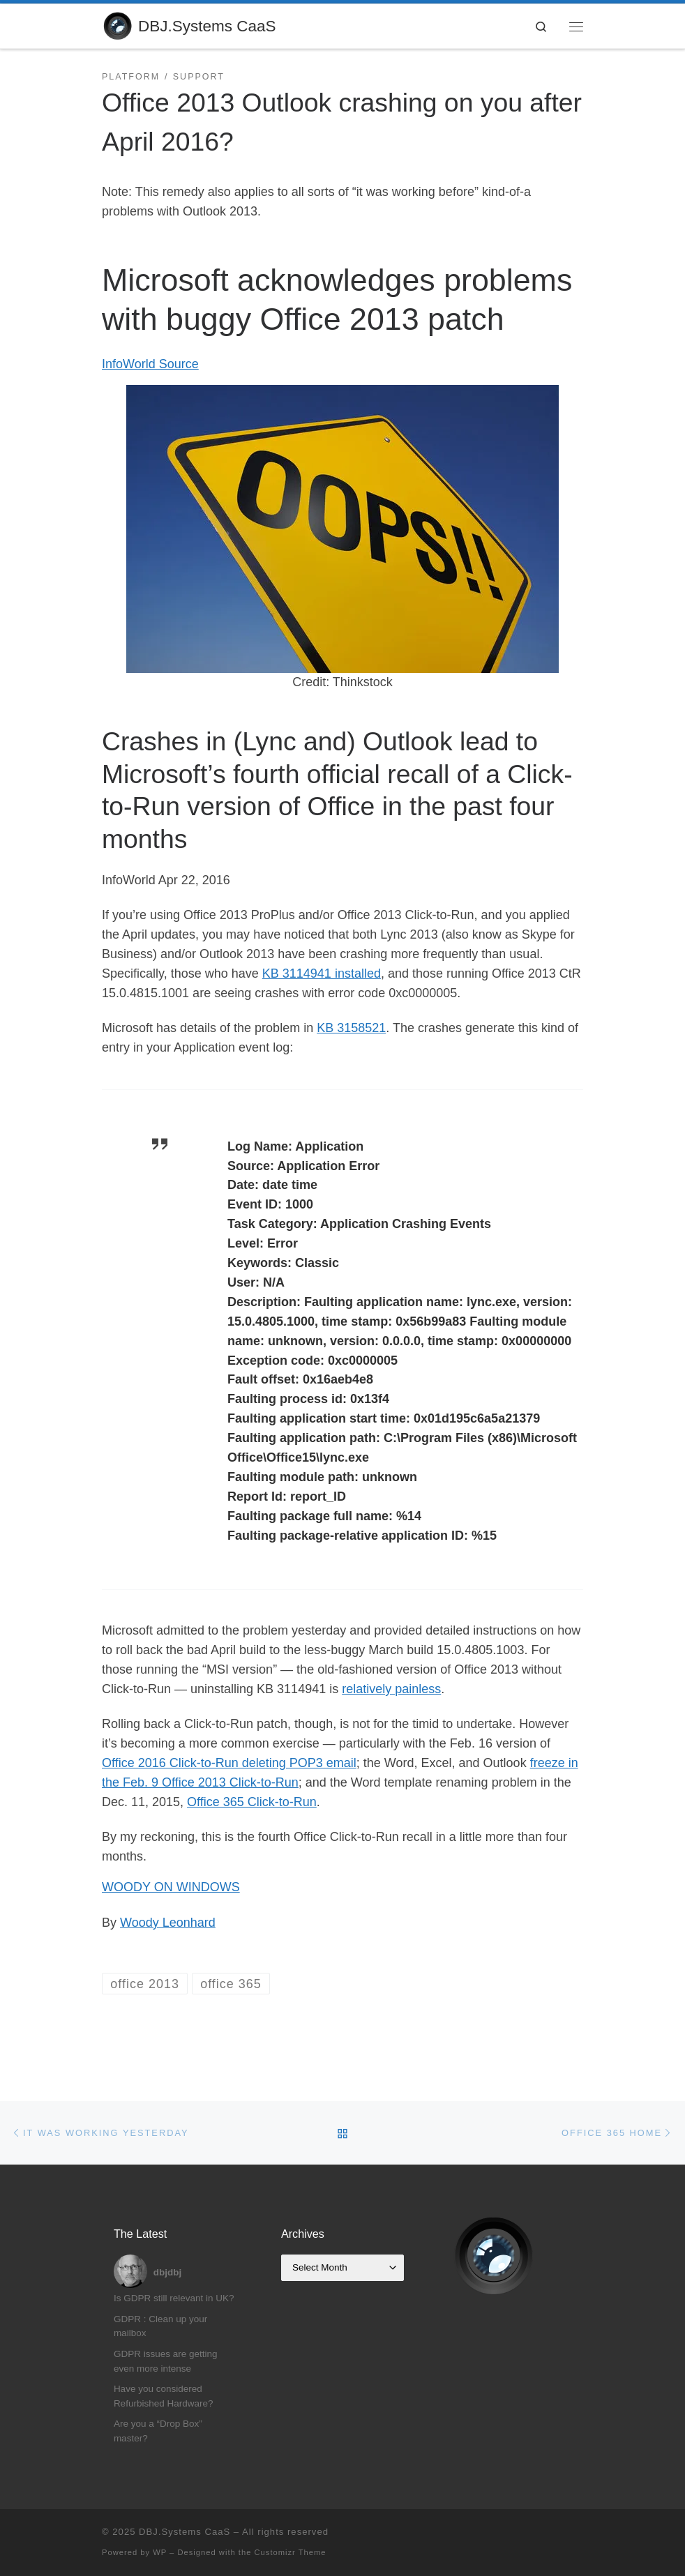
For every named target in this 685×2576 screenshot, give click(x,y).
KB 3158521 (351, 1028)
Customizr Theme (290, 2552)
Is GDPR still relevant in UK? (174, 2298)
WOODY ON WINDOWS (171, 1887)
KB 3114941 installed (321, 973)
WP (160, 2552)
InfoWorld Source (150, 364)
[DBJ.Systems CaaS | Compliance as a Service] (117, 24)
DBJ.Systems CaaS (184, 2531)
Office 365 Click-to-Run (252, 1802)
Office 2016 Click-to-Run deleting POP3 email (229, 1763)
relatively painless (391, 1689)
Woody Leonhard (168, 1923)
